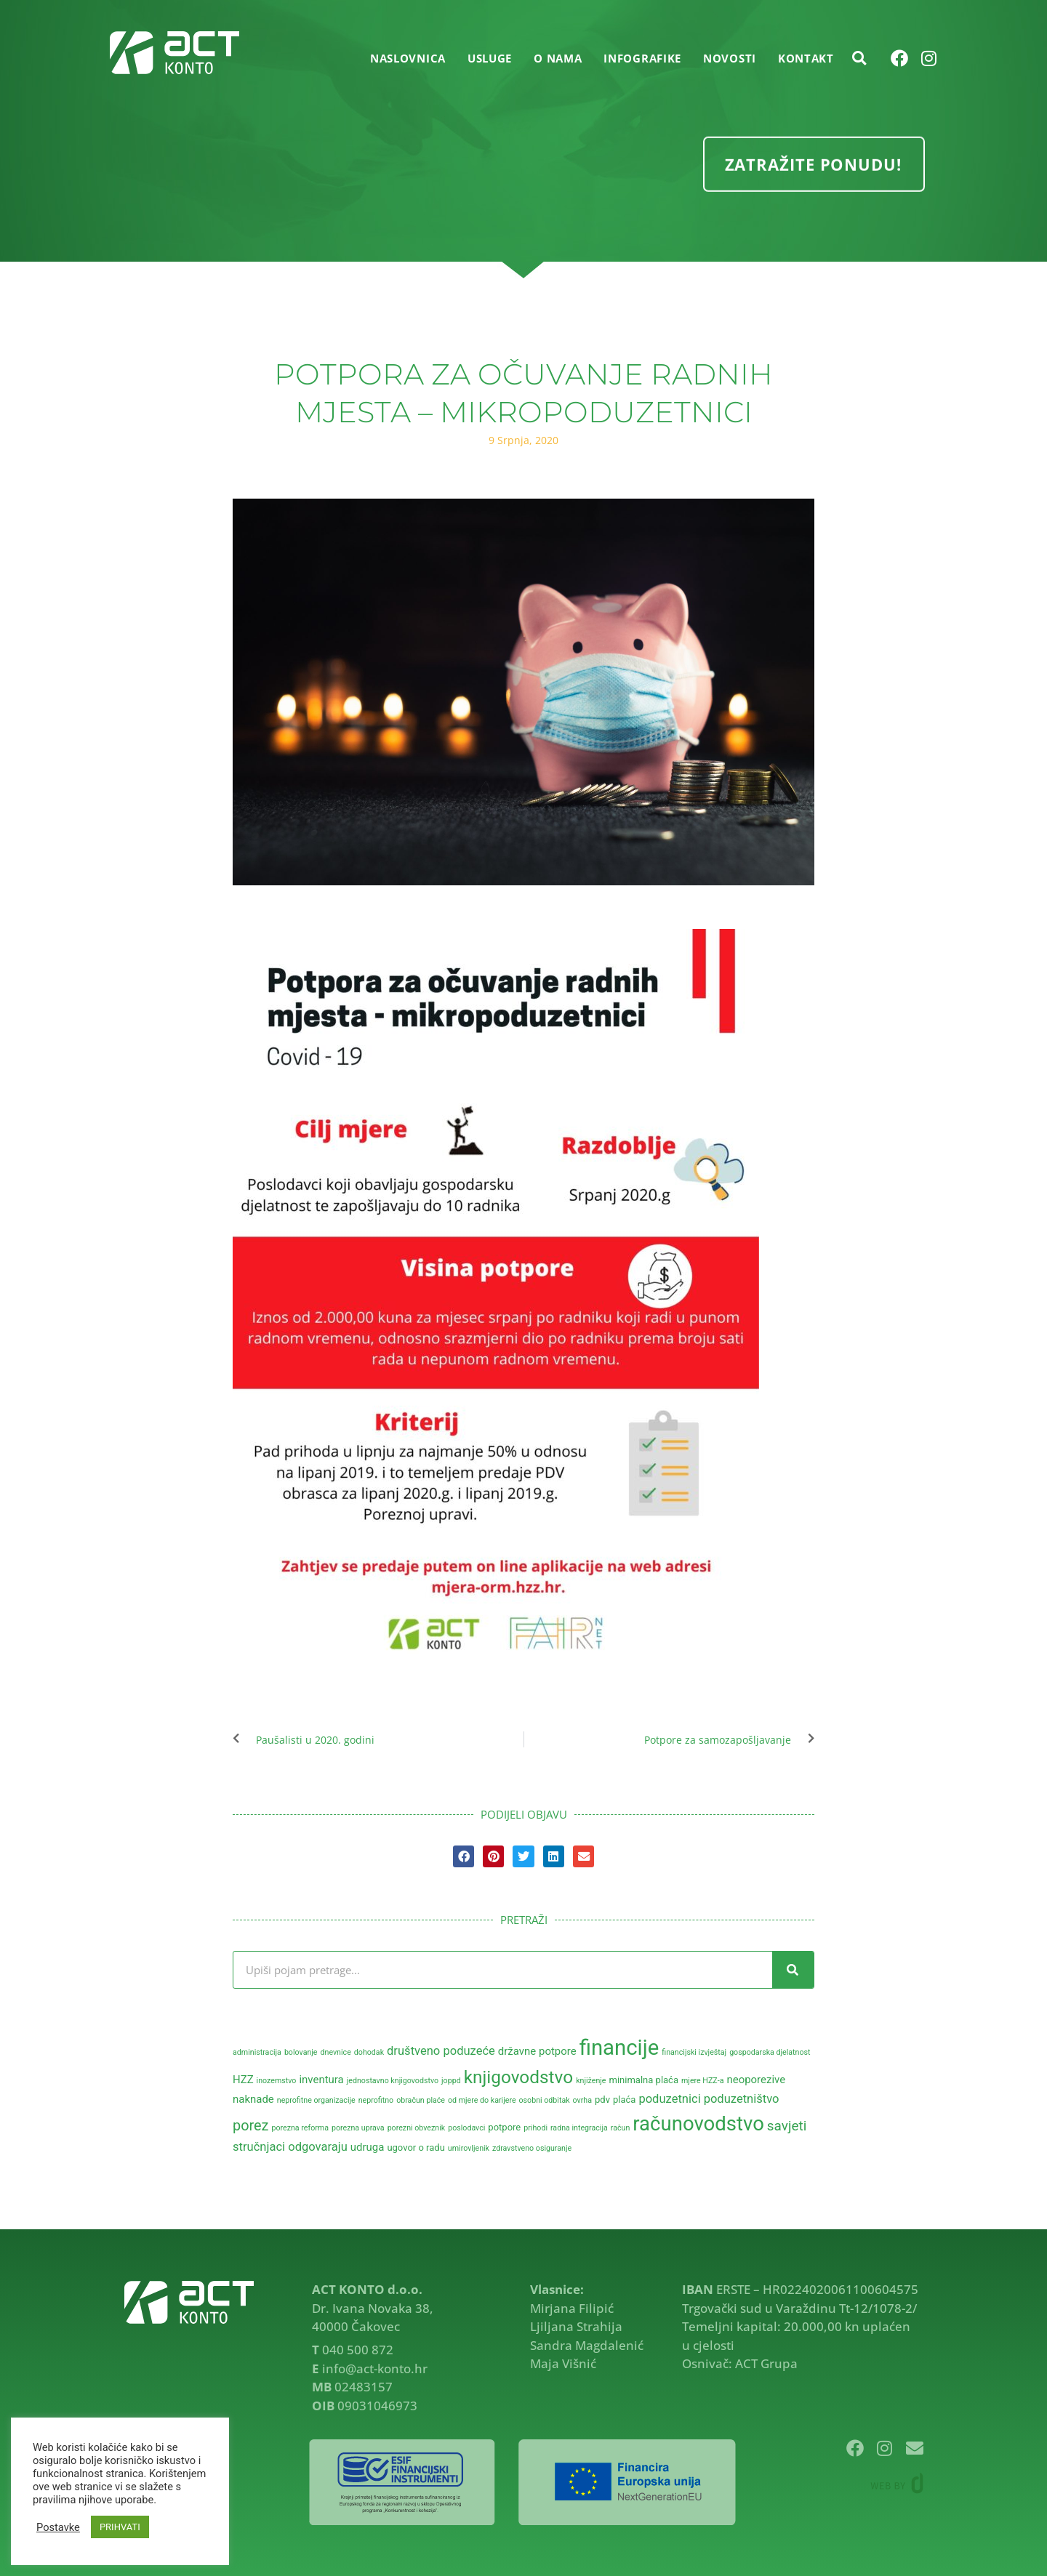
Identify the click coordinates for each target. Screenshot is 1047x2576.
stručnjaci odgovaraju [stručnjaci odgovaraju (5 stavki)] (290, 2147)
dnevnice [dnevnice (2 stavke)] (335, 2052)
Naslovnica (408, 58)
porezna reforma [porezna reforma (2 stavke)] (300, 2128)
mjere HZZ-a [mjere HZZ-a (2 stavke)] (702, 2080)
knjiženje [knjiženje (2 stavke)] (591, 2080)
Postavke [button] (58, 2527)
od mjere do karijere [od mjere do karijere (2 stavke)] (482, 2100)
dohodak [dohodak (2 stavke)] (369, 2052)
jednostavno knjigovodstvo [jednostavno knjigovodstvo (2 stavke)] (392, 2080)
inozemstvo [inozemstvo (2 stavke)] (277, 2080)
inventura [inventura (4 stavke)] (321, 2079)
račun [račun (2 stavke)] (620, 2128)
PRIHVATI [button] (120, 2526)
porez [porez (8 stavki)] (250, 2125)
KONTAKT (806, 58)
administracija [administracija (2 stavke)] (257, 2052)
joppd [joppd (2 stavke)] (451, 2080)
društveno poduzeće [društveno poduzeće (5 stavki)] (441, 2051)
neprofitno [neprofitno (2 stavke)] (375, 2100)
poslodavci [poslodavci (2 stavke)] (466, 2128)
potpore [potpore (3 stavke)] (504, 2127)
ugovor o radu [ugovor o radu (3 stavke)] (416, 2147)
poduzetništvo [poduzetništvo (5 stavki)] (741, 2099)
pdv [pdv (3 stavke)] (602, 2099)
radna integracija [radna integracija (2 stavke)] (579, 2128)
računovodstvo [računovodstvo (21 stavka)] (698, 2124)
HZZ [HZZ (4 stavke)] (243, 2079)
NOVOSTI (729, 58)
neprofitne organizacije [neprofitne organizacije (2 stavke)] (316, 2100)
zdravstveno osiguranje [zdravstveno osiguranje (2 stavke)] (531, 2148)
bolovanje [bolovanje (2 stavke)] (301, 2052)
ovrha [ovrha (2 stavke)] (582, 2100)
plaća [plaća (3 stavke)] (624, 2099)
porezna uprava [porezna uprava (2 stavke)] (358, 2128)
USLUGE (490, 58)
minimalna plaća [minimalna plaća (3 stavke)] (643, 2079)
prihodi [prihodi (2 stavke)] (535, 2128)
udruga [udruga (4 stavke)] (367, 2147)
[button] (859, 58)
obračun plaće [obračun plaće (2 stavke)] (420, 2100)
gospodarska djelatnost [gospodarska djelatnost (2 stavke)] (769, 2052)
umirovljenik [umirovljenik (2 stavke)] (468, 2148)
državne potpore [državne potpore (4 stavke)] (537, 2051)
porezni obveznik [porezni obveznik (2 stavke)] (417, 2128)
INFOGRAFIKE (642, 58)
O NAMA (558, 58)
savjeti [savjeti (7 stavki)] (786, 2125)
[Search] (793, 1970)
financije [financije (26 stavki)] (619, 2047)
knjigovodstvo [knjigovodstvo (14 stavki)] (519, 2077)
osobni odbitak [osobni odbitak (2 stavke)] (544, 2100)
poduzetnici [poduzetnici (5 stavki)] (669, 2099)
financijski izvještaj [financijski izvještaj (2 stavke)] (694, 2052)
